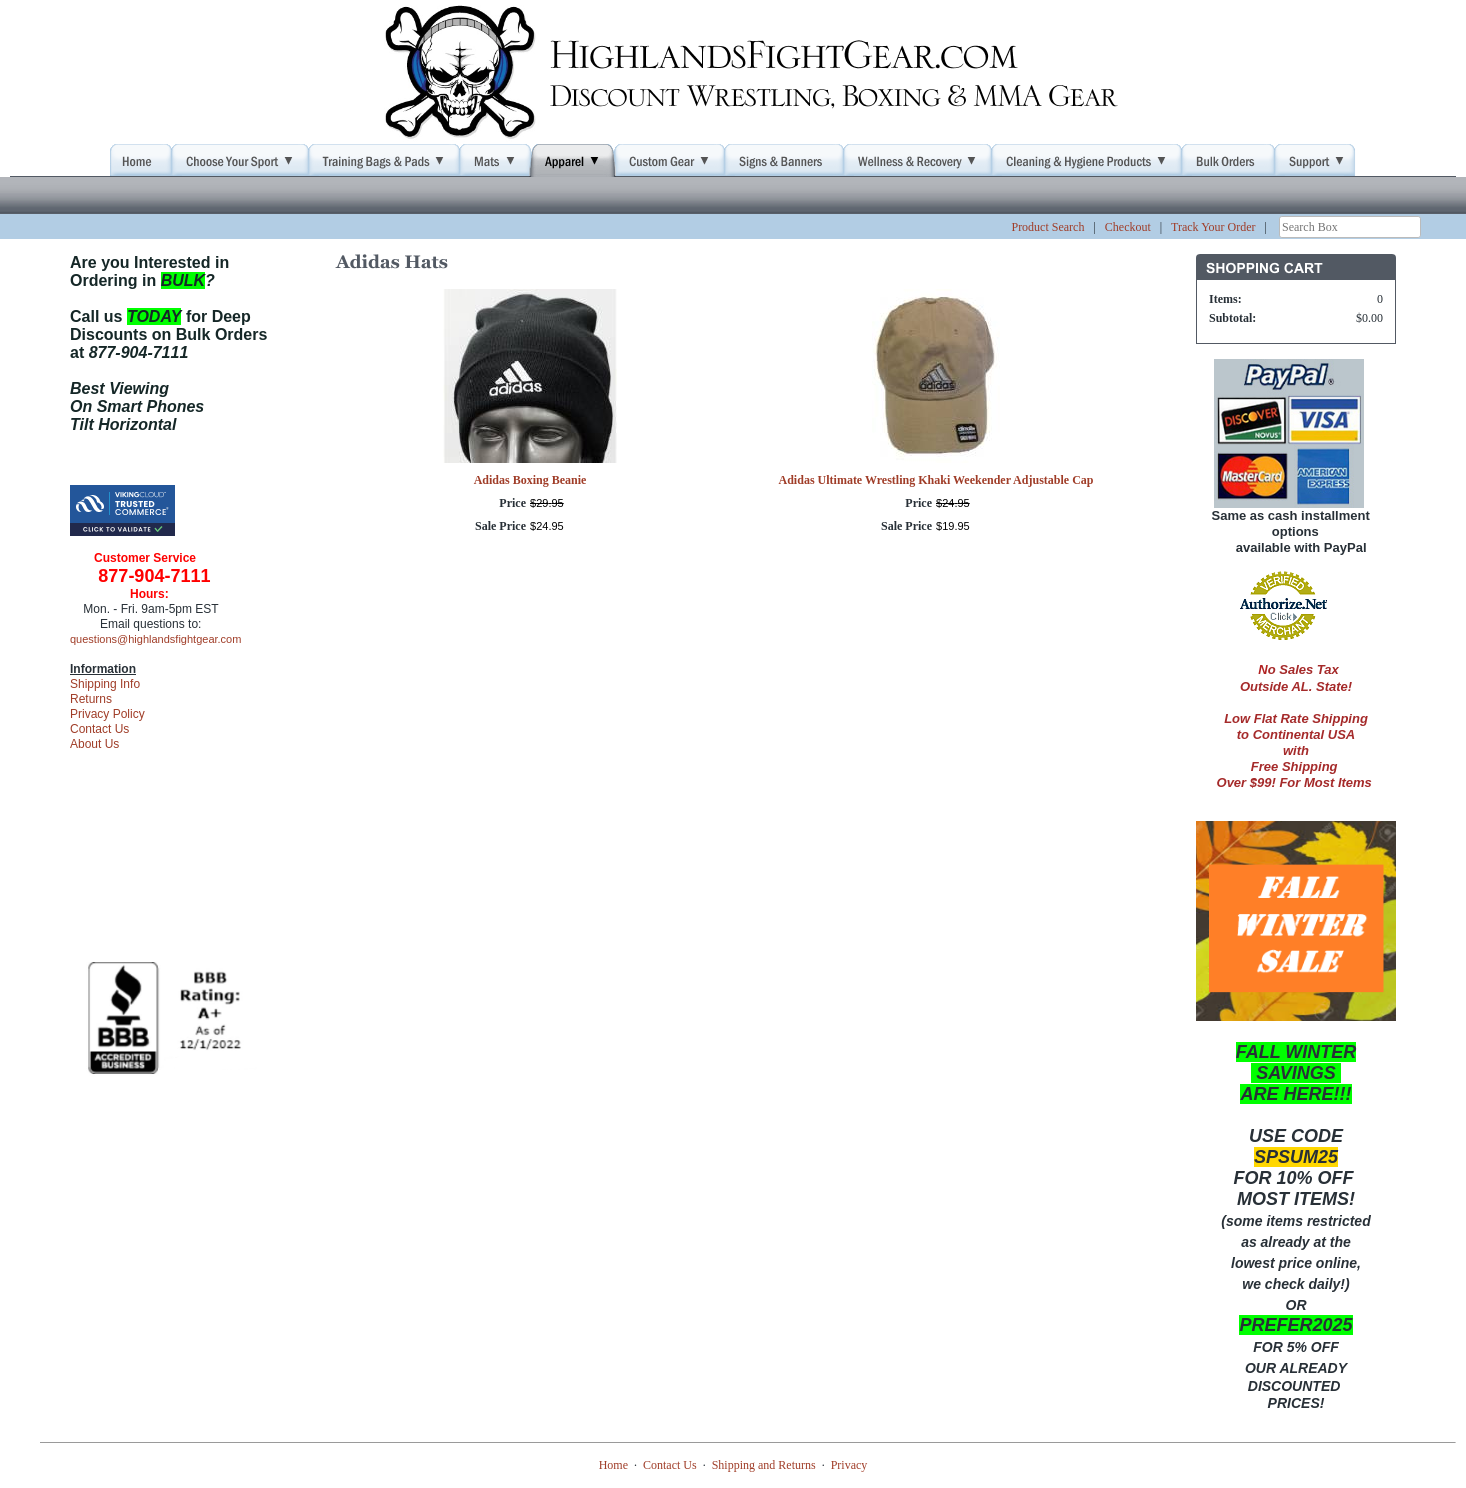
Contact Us (99, 729)
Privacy (849, 1465)
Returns (91, 699)
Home (613, 1465)
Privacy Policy (107, 714)
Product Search (1047, 227)
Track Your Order (1213, 227)
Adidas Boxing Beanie (530, 480)
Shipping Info (105, 684)
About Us (94, 744)
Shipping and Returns (764, 1465)
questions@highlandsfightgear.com (155, 639)
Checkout (1128, 227)
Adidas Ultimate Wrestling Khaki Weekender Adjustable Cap (936, 480)
